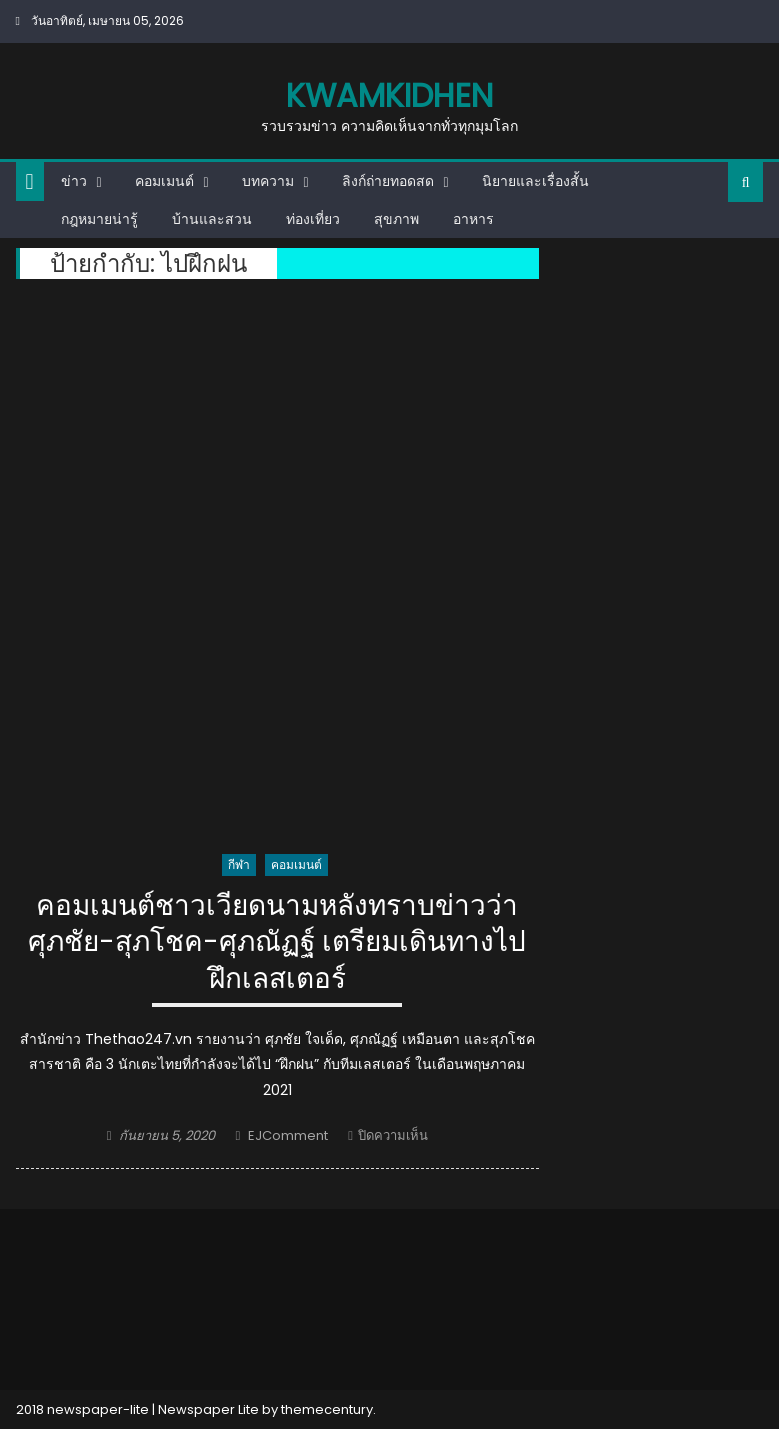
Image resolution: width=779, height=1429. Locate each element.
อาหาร (473, 219)
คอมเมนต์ (164, 181)
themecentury (327, 1409)
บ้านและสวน (212, 219)
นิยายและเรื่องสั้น (535, 181)
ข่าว (74, 181)
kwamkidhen (389, 95)
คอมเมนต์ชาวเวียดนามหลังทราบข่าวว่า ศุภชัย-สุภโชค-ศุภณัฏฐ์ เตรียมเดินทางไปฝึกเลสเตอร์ (277, 943)
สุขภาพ (396, 219)
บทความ (268, 181)
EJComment (288, 1135)
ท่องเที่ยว (313, 219)
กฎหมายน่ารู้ (99, 219)
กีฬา (239, 864)
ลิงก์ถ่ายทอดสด (388, 181)
